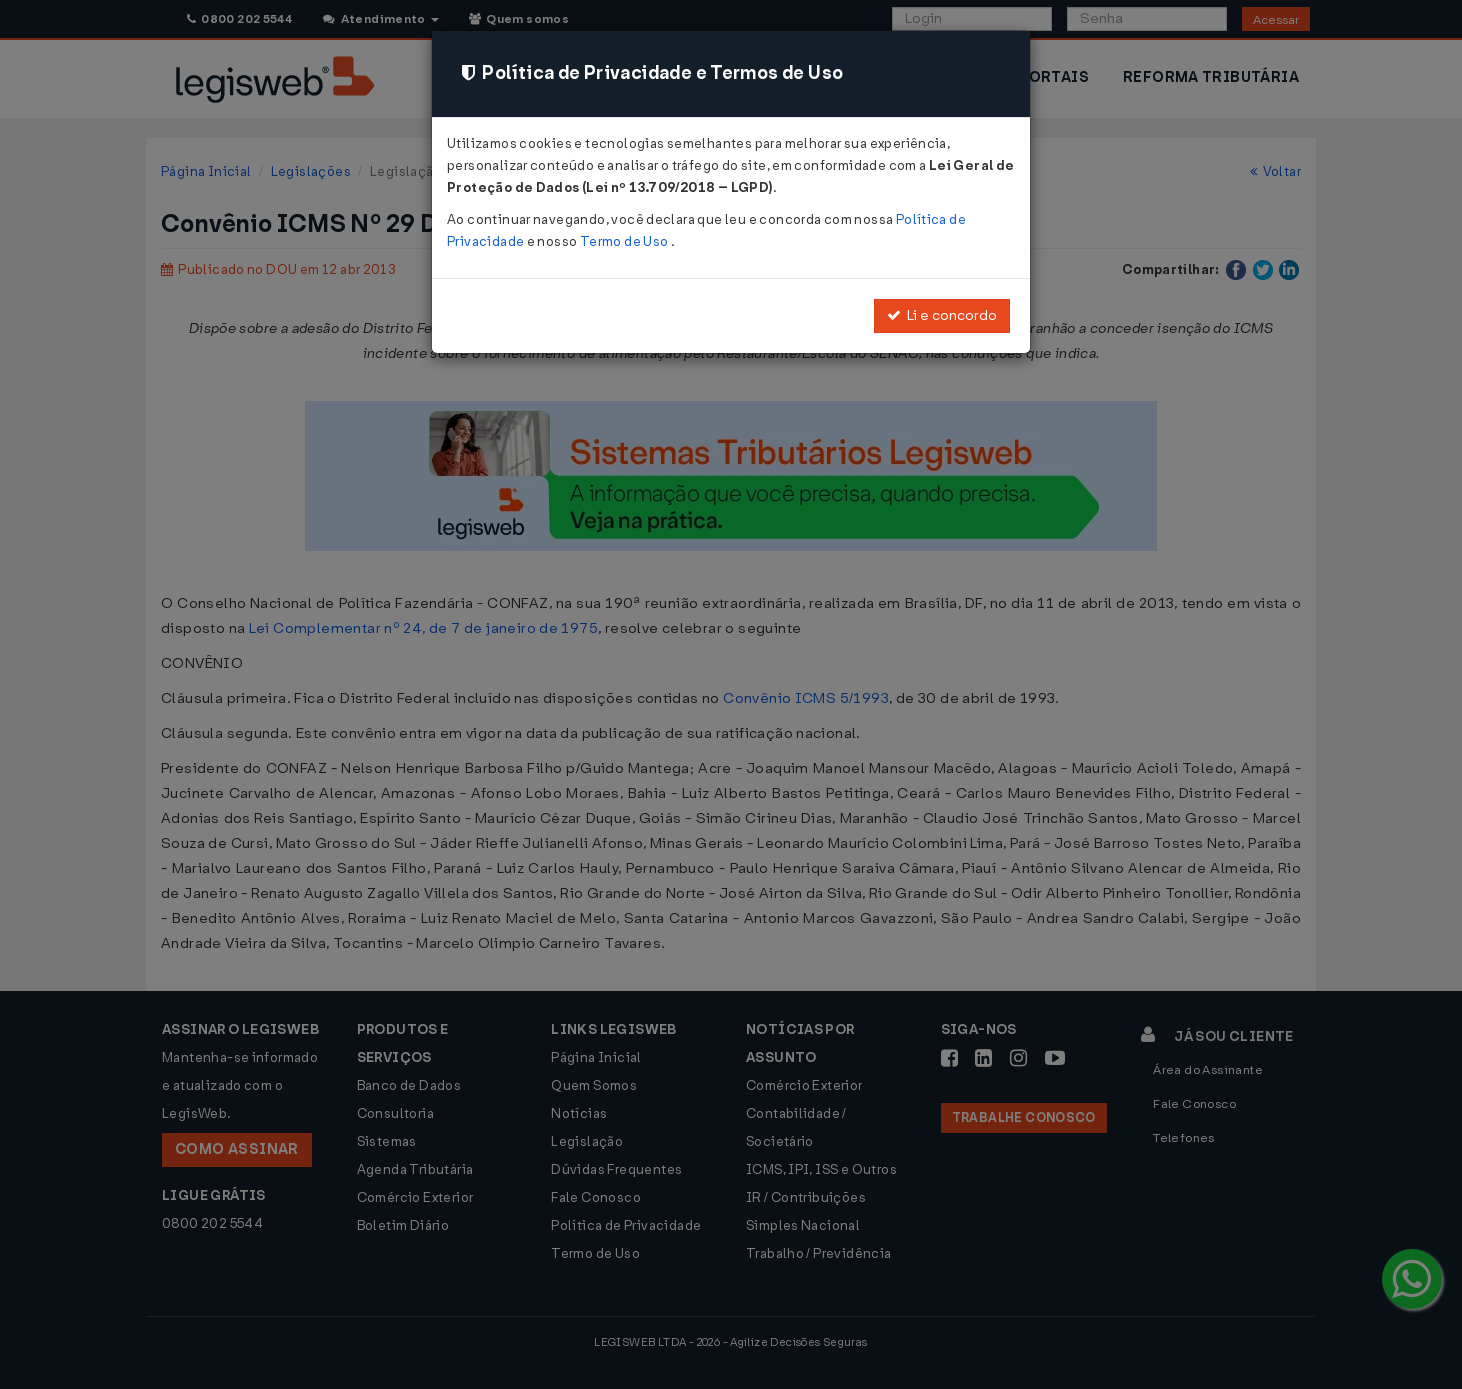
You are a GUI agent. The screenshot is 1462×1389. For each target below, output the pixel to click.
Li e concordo (942, 315)
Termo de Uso (625, 241)
